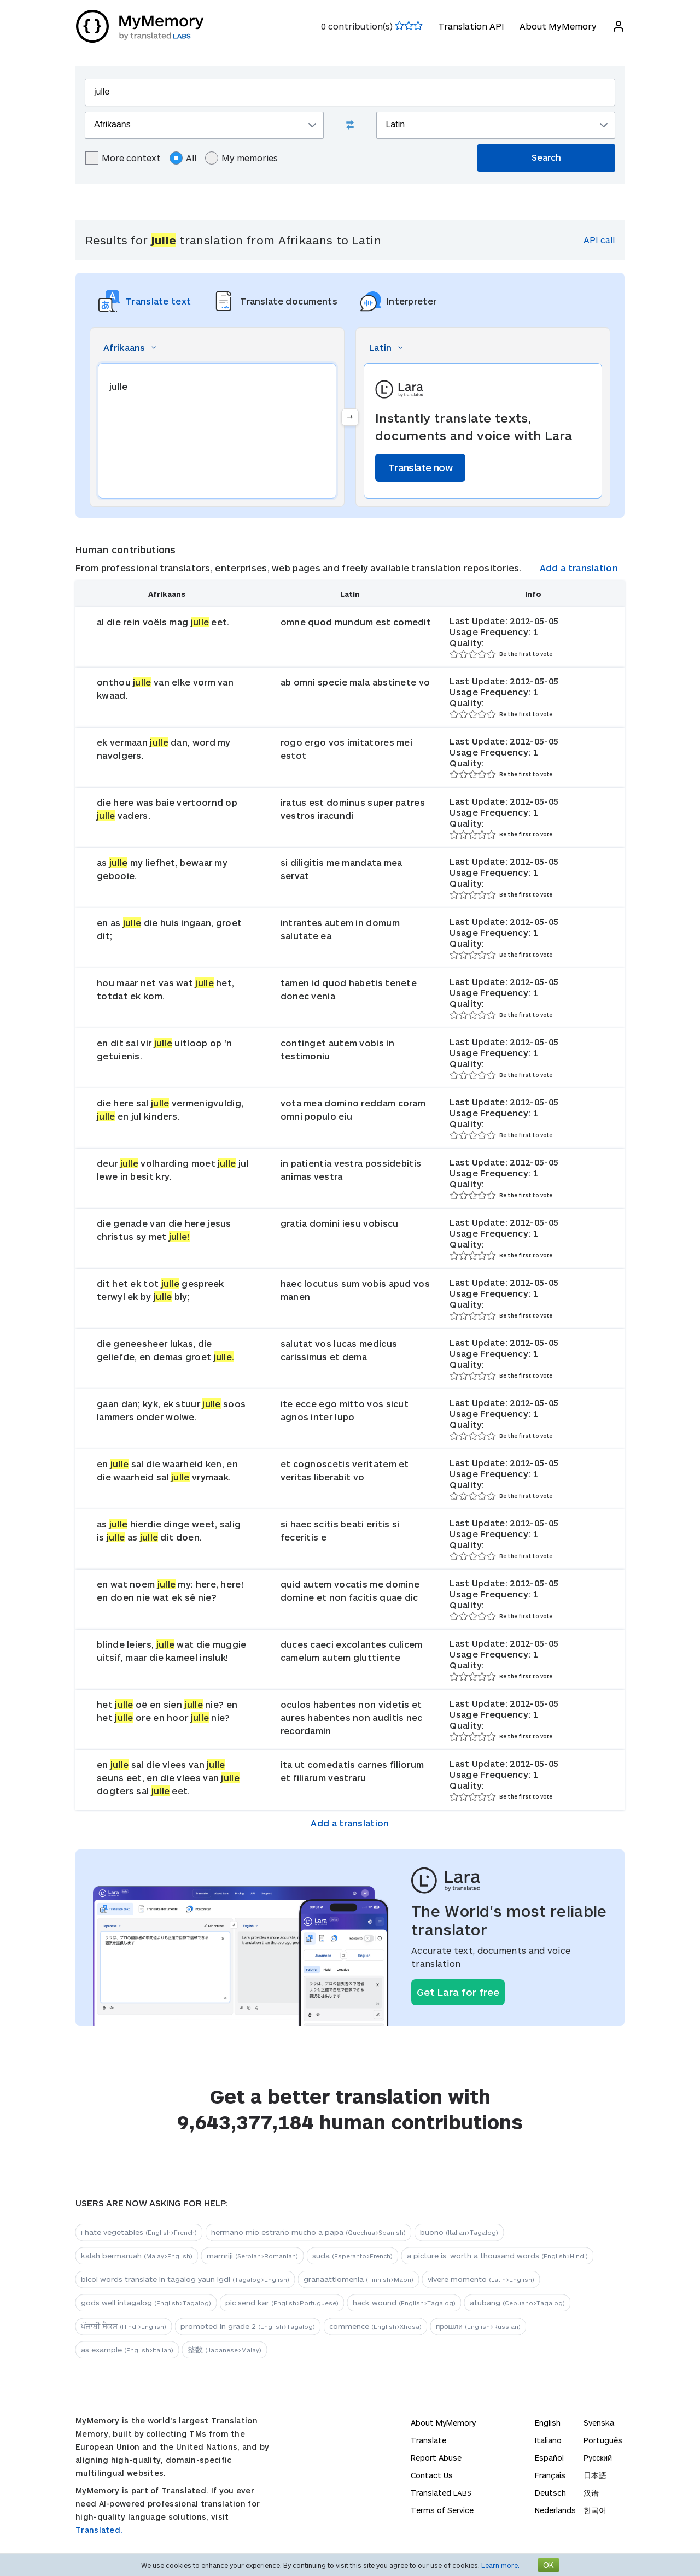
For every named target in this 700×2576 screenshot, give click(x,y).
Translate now (420, 467)
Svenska (599, 2422)
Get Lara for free (458, 1992)
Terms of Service (442, 2510)
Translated (441, 2492)
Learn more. (500, 2565)
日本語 (595, 2475)
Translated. (98, 2529)
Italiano (548, 2440)
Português (603, 2440)
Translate (428, 2440)
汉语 (591, 2492)
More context (123, 158)
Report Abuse (436, 2457)
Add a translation (579, 568)
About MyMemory (557, 26)
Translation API (471, 26)
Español (549, 2457)
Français (550, 2475)
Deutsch (550, 2492)
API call (599, 240)
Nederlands (555, 2510)
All (183, 158)
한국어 (595, 2510)
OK (548, 2564)
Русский (598, 2457)
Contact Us (432, 2475)
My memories (241, 158)
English (548, 2422)
